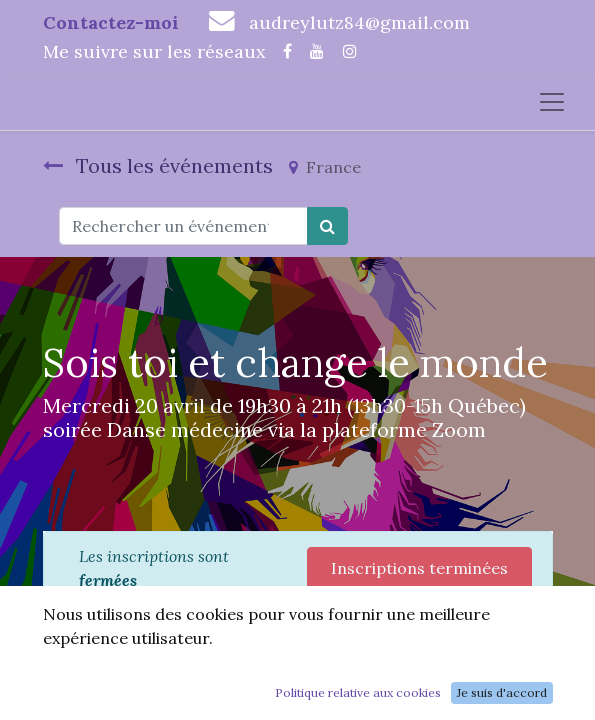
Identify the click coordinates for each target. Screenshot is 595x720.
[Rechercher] (327, 226)
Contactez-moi (111, 22)
